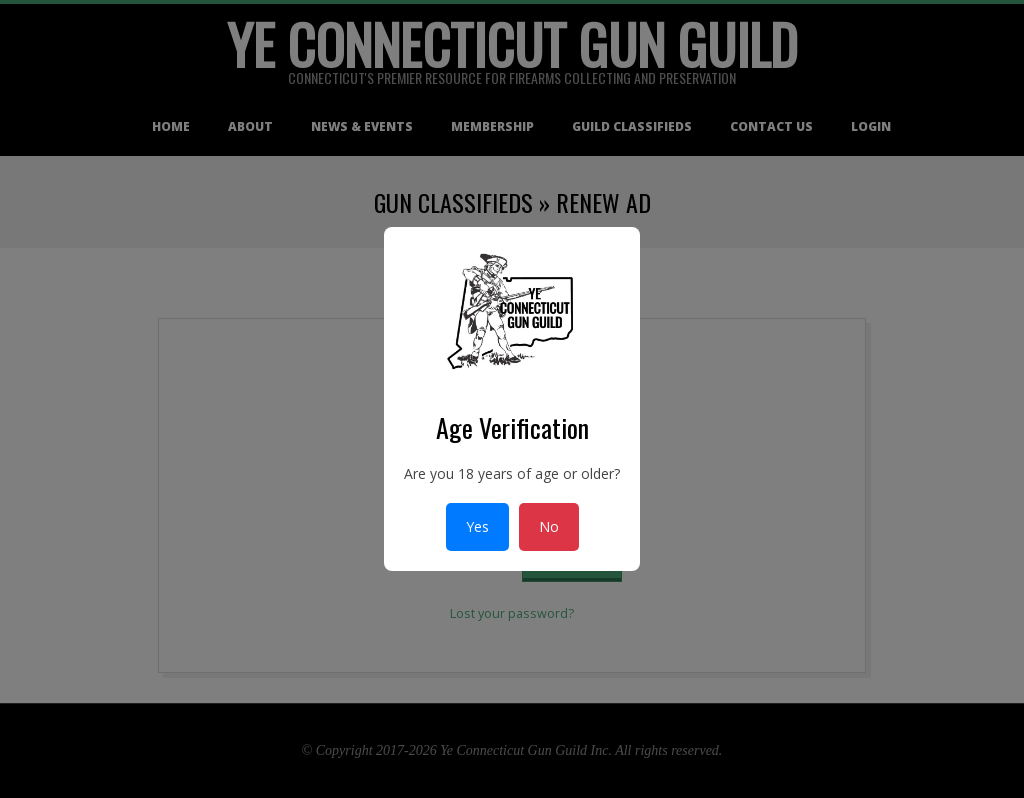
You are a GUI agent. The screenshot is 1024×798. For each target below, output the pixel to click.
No (549, 526)
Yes (477, 526)
